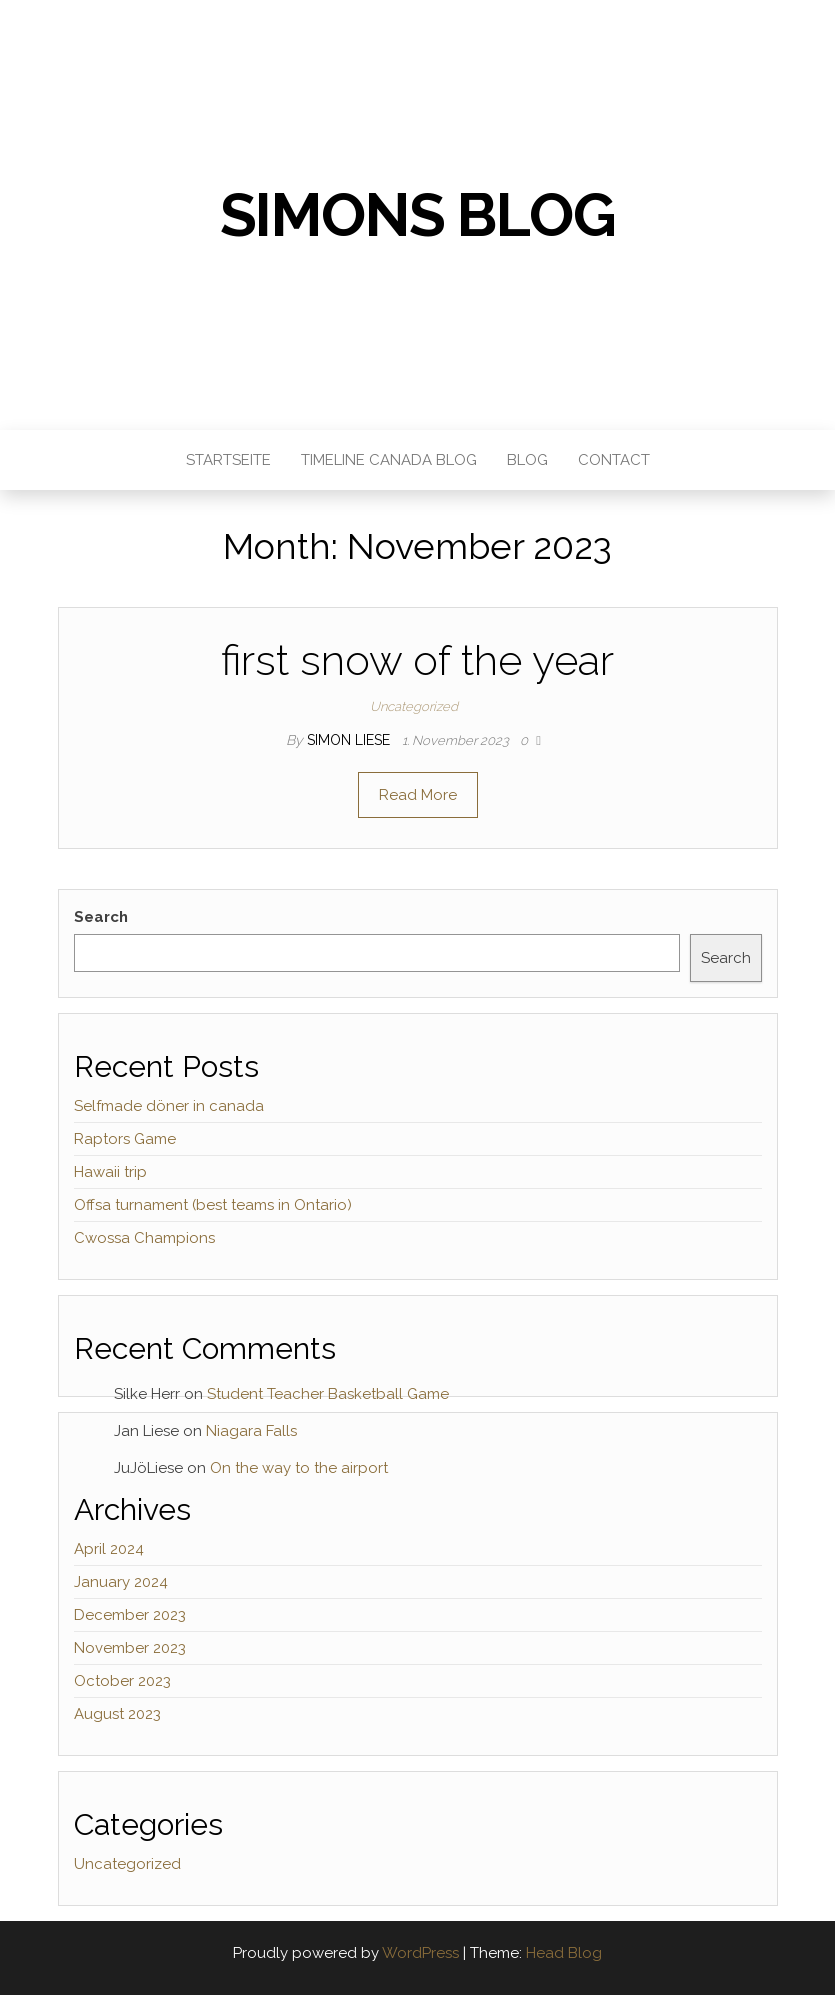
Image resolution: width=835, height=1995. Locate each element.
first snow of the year (417, 660)
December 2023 (130, 1615)
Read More (418, 795)
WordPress (420, 1953)
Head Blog (564, 1953)
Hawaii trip (110, 1172)
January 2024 (121, 1582)
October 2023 (122, 1681)
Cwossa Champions (144, 1238)
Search (101, 917)
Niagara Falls (251, 1431)
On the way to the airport (299, 1468)
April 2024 (109, 1549)
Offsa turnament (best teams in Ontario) (213, 1205)
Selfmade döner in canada (169, 1106)
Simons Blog (418, 215)
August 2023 (117, 1714)
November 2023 (130, 1648)
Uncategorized (414, 706)
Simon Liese (350, 740)
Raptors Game (125, 1139)
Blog (527, 460)
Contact (614, 460)
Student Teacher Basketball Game (328, 1394)
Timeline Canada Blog (389, 460)
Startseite (228, 460)
